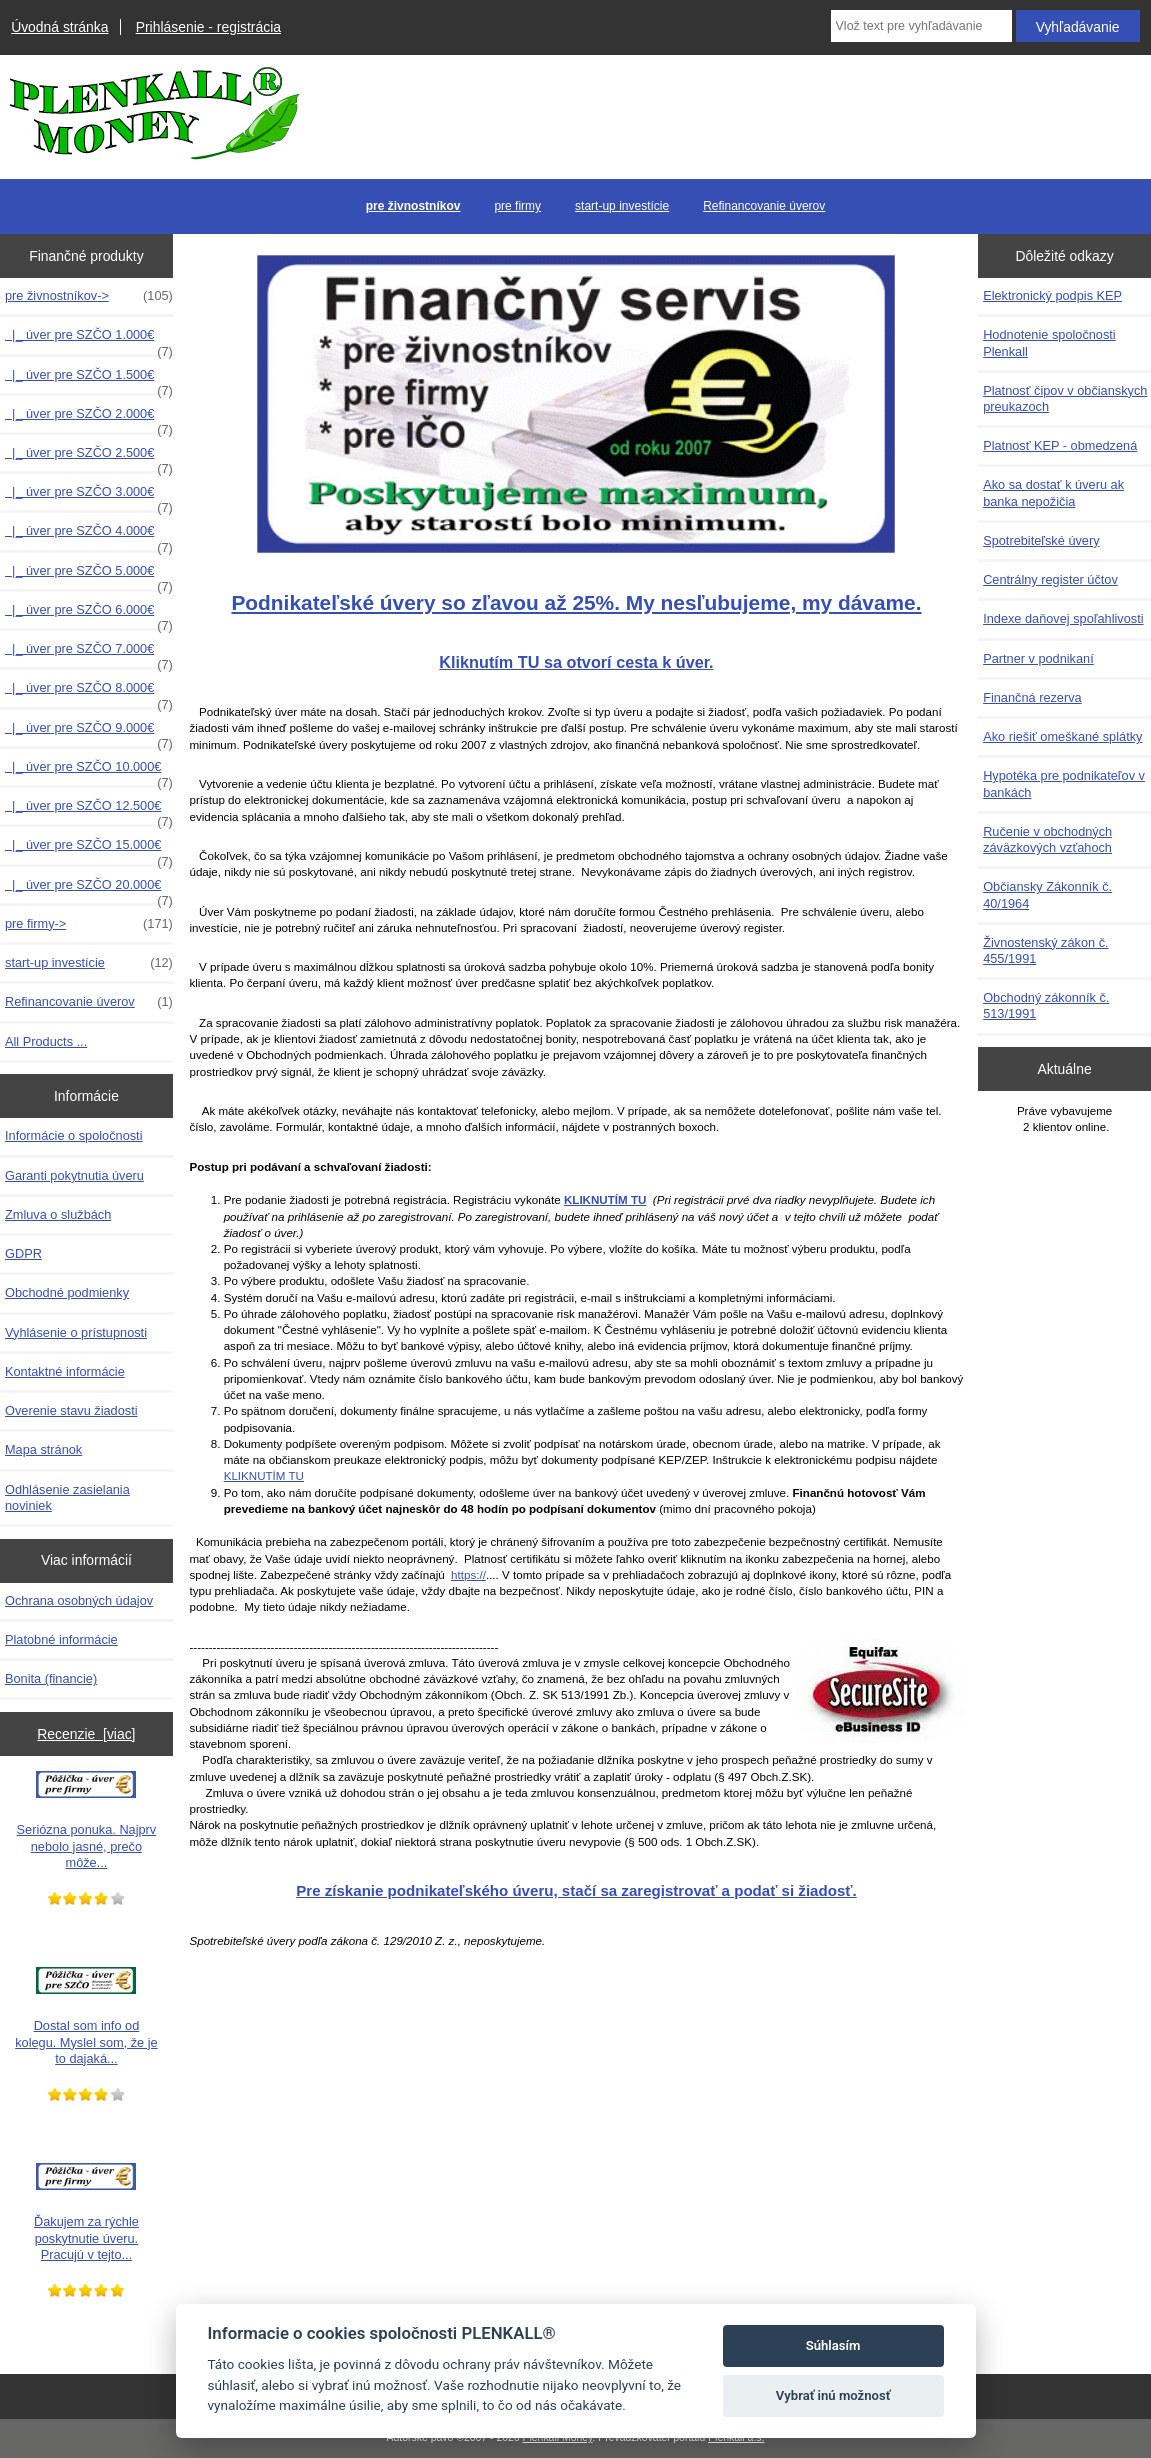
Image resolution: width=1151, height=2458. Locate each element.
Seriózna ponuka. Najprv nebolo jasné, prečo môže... (87, 1820)
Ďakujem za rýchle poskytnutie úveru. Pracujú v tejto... (86, 2212)
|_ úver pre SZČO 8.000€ (89, 693)
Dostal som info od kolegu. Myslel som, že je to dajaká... (86, 2016)
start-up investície (622, 206)
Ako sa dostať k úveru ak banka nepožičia (1053, 492)
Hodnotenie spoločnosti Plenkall (1049, 342)
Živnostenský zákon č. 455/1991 (1045, 950)
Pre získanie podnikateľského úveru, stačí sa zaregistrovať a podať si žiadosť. (576, 1890)
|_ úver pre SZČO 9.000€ (89, 733)
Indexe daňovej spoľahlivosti (1063, 618)
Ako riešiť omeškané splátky (1062, 736)
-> (89, 296)
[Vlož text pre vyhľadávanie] (921, 26)
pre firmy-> (89, 924)
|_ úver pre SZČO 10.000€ (89, 772)
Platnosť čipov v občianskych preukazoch (1065, 398)
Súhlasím (833, 2345)
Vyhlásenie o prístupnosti (76, 1332)
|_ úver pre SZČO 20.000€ (89, 890)
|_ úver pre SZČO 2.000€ (89, 419)
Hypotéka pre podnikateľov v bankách (1064, 783)
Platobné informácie (61, 1639)
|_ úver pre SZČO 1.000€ (89, 340)
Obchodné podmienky (67, 1292)
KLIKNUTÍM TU (264, 1475)
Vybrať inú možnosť (833, 2395)
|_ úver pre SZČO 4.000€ (89, 536)
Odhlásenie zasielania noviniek (67, 1497)
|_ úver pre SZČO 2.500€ (89, 458)
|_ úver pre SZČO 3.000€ (89, 497)
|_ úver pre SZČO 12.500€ (89, 811)
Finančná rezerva (1032, 697)
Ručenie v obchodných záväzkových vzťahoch (1047, 839)
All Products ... (46, 1041)
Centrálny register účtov (1050, 579)
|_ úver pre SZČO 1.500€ (89, 380)
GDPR (23, 1253)
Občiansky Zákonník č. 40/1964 (1047, 894)
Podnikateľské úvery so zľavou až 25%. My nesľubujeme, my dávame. (576, 602)
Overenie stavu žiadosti (71, 1410)
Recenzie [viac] (86, 1734)
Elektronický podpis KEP (1052, 295)
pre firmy (517, 206)
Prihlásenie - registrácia (208, 27)
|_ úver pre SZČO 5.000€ (89, 576)
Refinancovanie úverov (764, 206)
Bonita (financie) (51, 1678)
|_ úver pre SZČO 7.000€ (89, 654)
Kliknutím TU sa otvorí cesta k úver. (576, 662)
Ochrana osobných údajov (79, 1600)
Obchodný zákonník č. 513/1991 (1046, 1005)
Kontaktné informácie (65, 1371)
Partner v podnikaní (1038, 658)
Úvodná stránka (59, 27)
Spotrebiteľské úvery (1041, 540)
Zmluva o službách (58, 1214)
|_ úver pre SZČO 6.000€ (89, 615)
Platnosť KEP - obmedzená (1060, 445)
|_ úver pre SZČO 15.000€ (89, 850)
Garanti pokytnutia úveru (74, 1175)
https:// (468, 1574)
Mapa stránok (43, 1449)
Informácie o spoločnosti (74, 1135)
